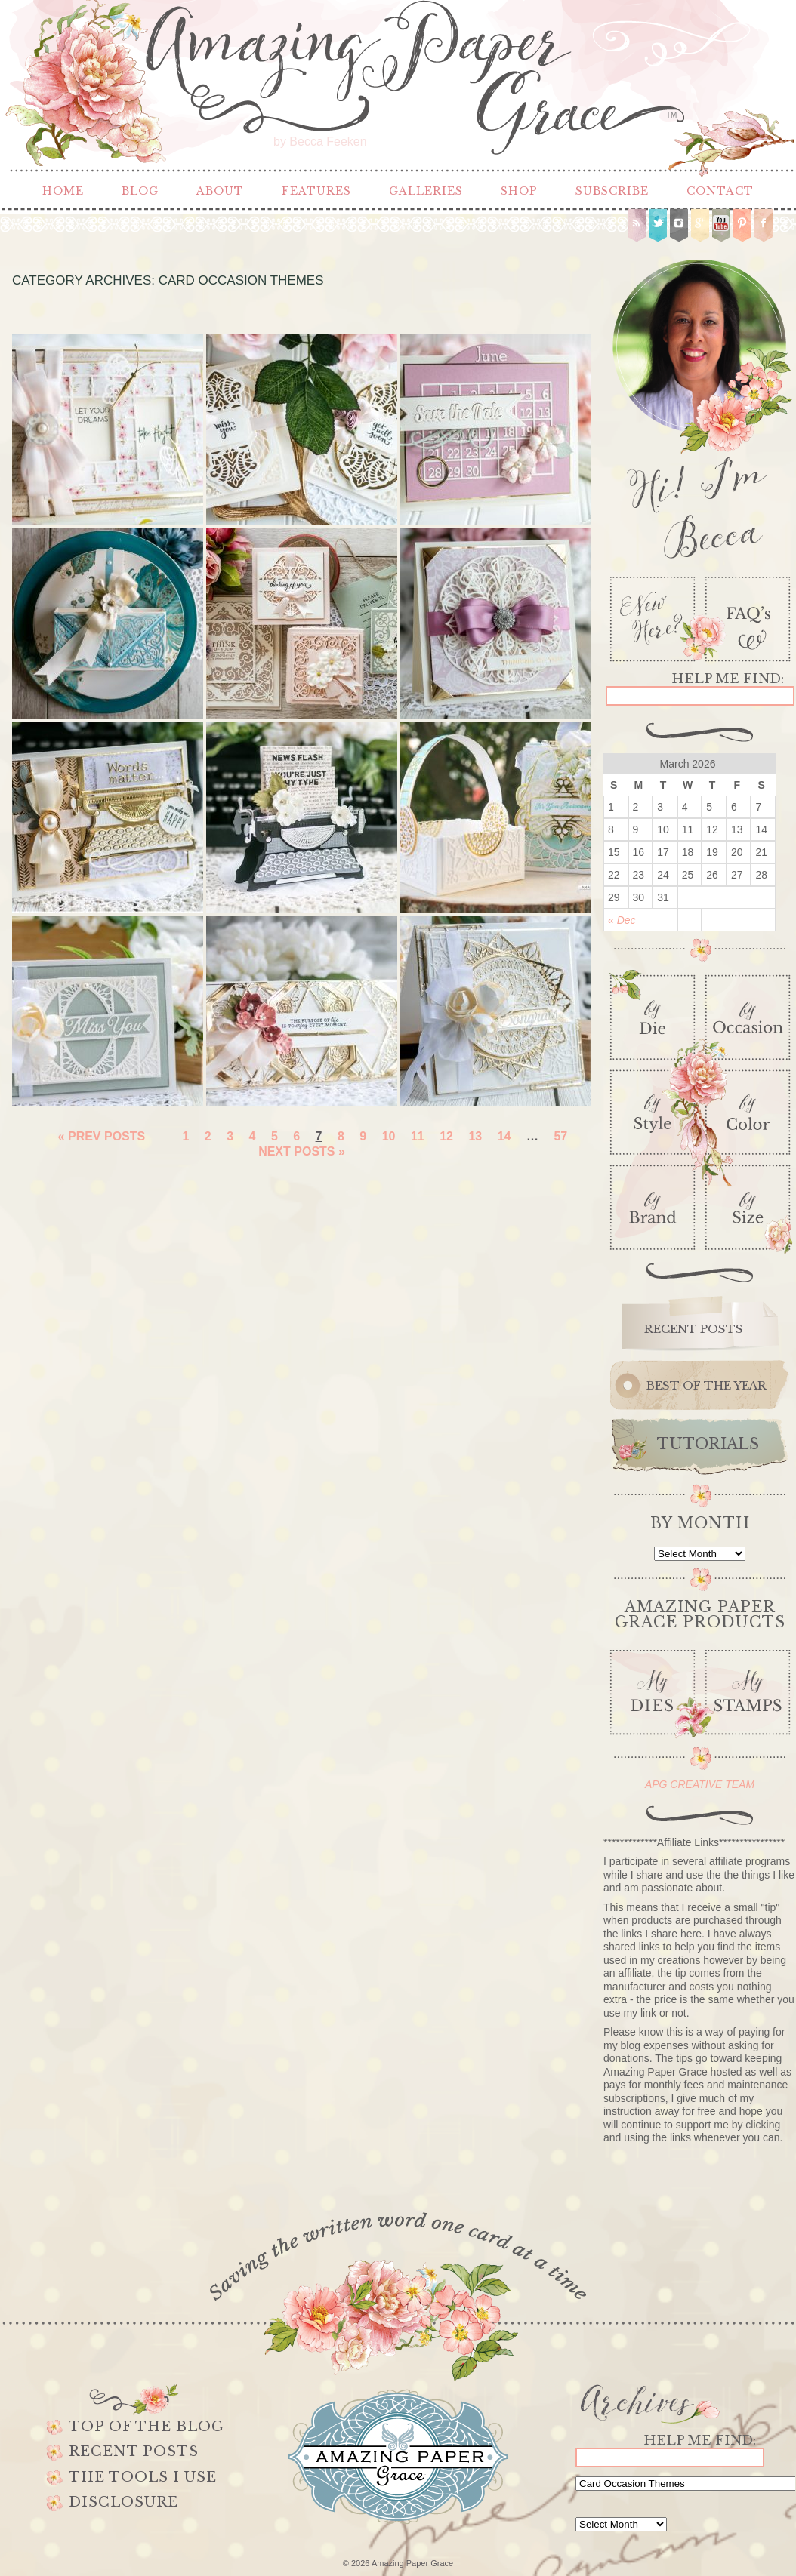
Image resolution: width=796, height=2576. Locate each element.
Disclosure (123, 2502)
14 (504, 1136)
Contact (720, 191)
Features (316, 191)
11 (417, 1136)
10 (389, 1136)
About (220, 191)
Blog (140, 191)
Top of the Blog (146, 2426)
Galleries (426, 191)
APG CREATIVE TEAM (699, 1784)
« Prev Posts (102, 1136)
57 (560, 1136)
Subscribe (612, 191)
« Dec (622, 920)
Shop (519, 191)
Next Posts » (301, 1151)
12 (446, 1136)
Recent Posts (134, 2451)
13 (475, 1136)
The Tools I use (143, 2477)
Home (63, 191)
